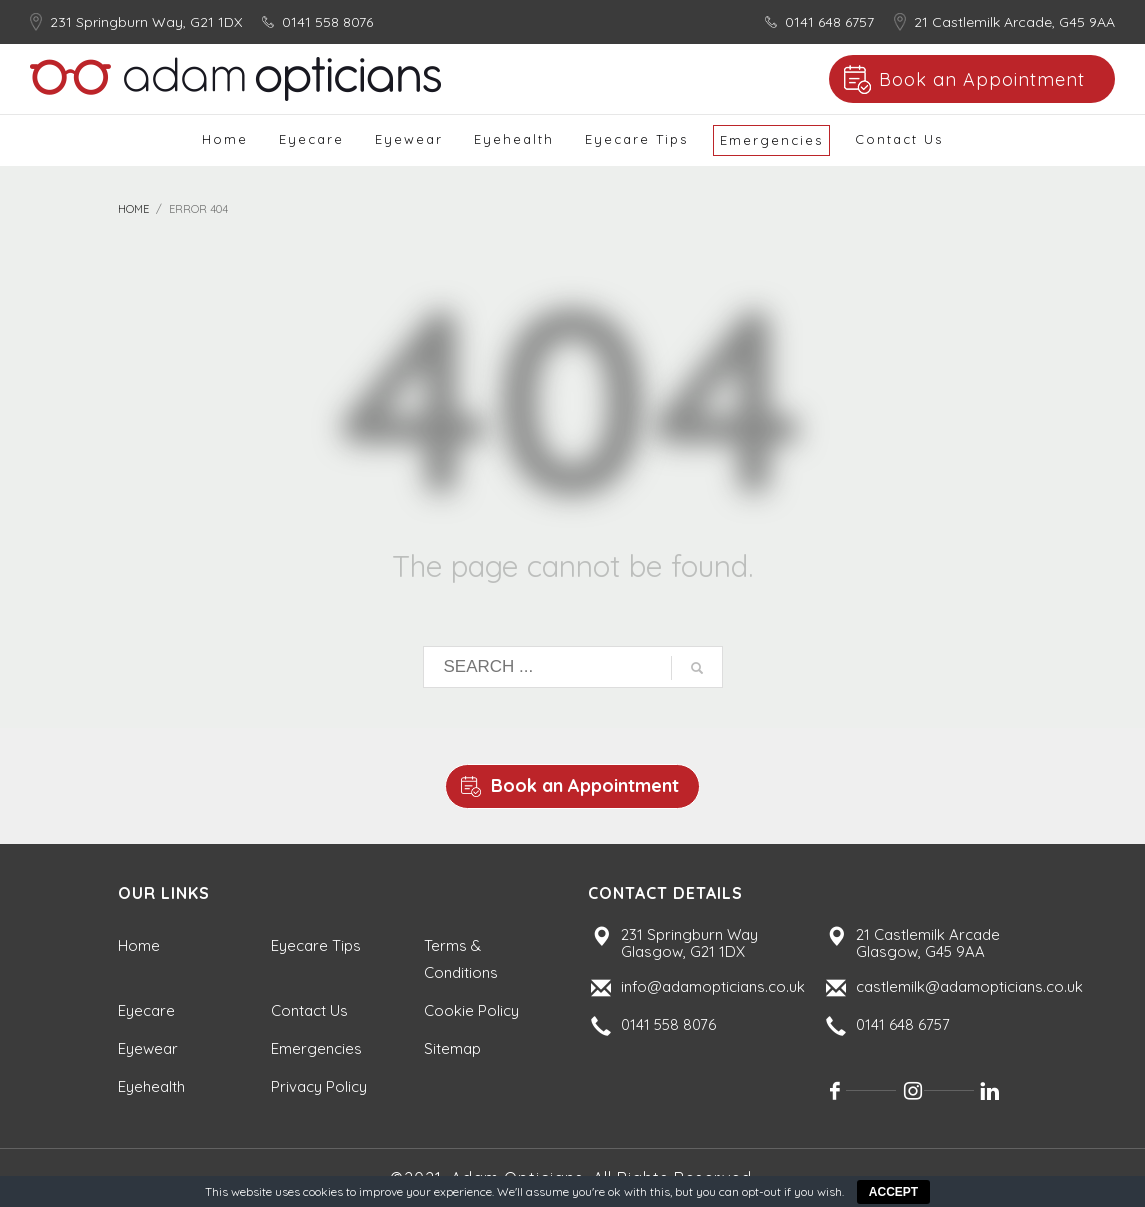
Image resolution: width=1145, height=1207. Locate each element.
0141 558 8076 (327, 22)
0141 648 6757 (829, 22)
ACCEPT (893, 1192)
